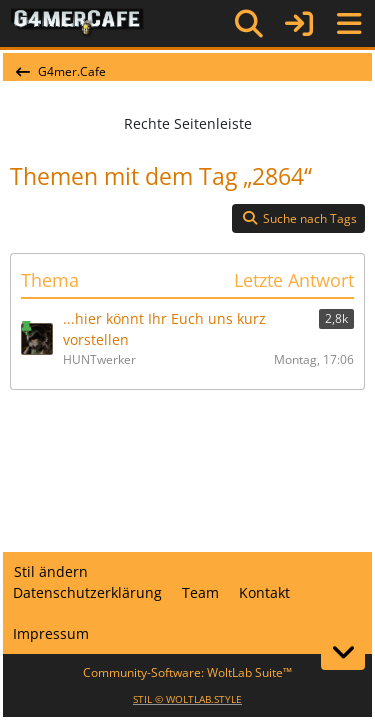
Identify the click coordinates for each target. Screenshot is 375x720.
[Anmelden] (299, 23)
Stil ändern (51, 571)
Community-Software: (187, 672)
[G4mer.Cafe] (77, 23)
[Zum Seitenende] (343, 652)
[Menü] (349, 24)
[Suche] (249, 24)
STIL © (187, 699)
